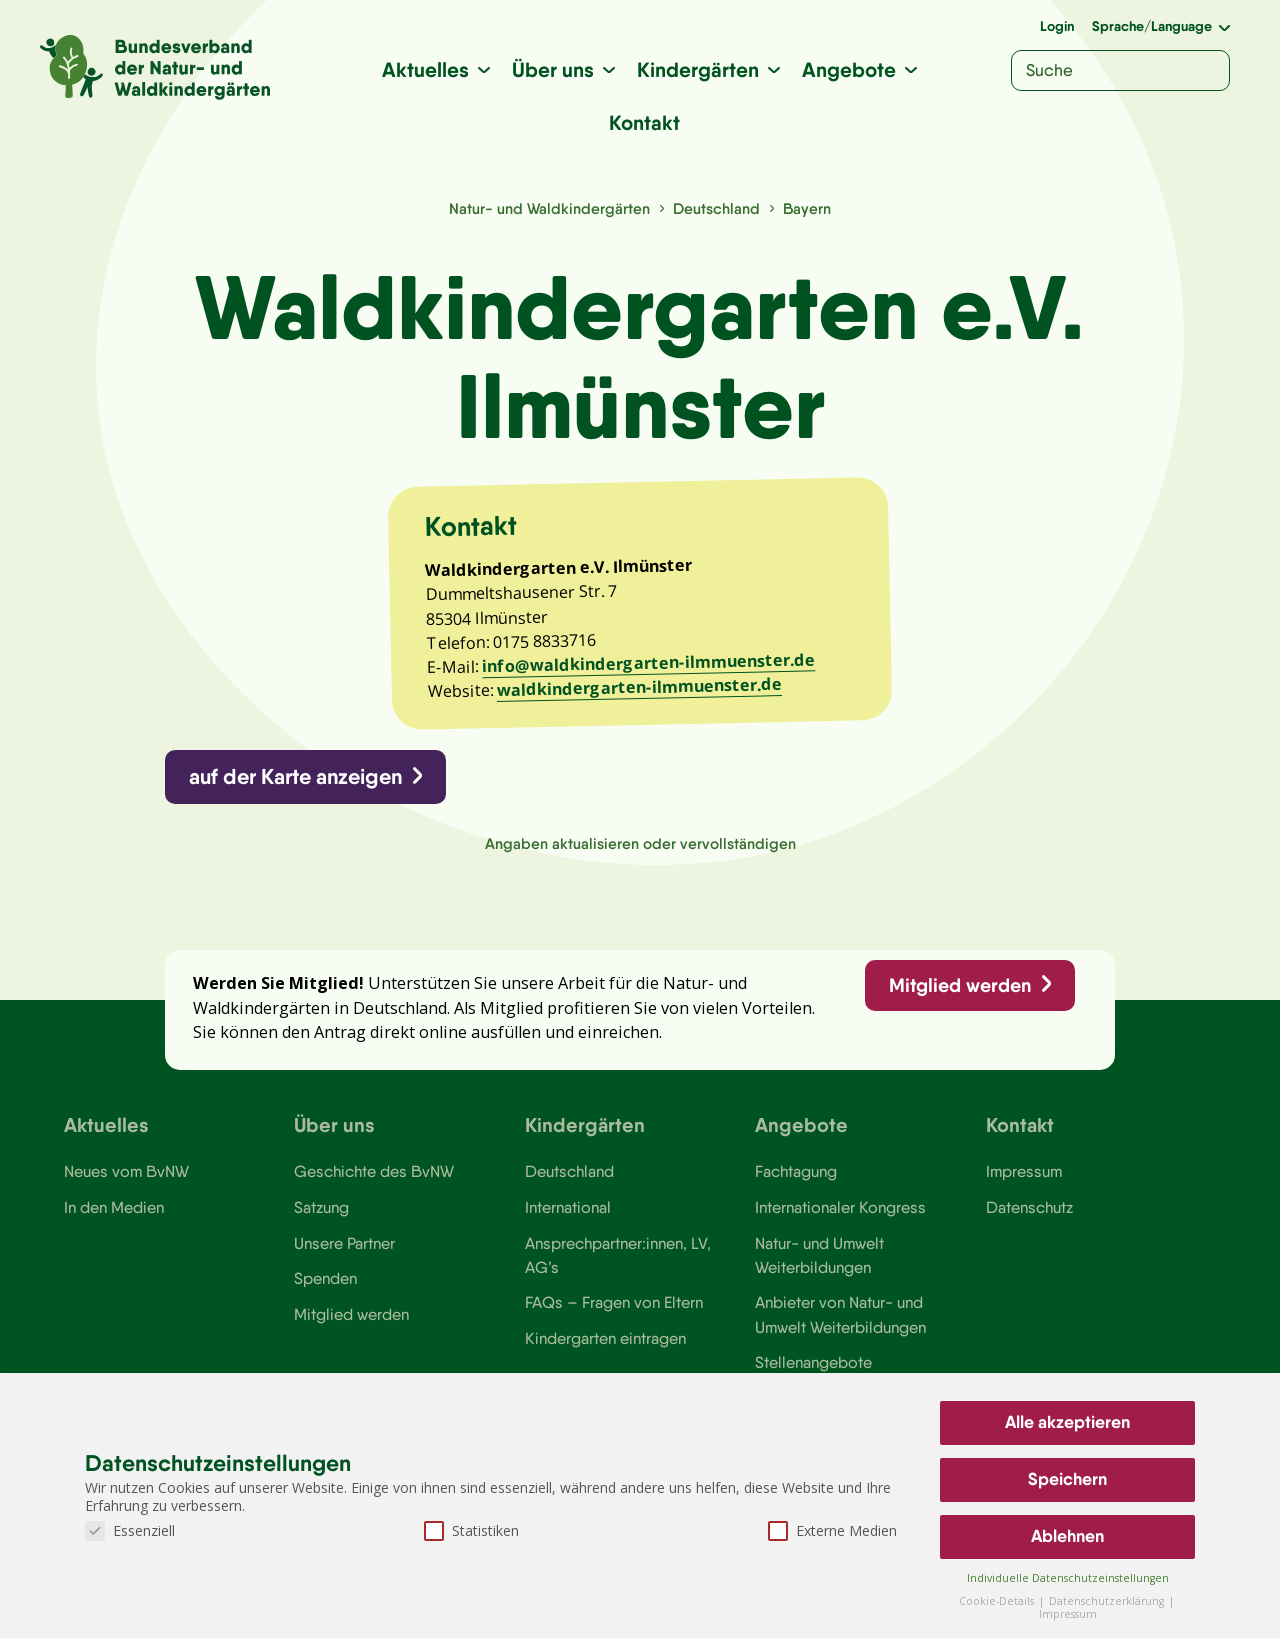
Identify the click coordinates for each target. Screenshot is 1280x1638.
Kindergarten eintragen (605, 1338)
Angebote (849, 69)
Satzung (321, 1207)
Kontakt (644, 122)
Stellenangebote (813, 1362)
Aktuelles (425, 69)
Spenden (325, 1278)
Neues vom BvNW (126, 1171)
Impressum (1024, 1171)
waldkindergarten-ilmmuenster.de (639, 688)
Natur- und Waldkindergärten (549, 208)
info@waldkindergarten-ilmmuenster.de (648, 663)
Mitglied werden (960, 985)
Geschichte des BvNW (374, 1171)
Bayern (807, 208)
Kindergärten (698, 69)
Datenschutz (1029, 1207)
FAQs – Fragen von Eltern (614, 1302)
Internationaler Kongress (840, 1207)
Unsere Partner (344, 1243)
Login (1057, 26)
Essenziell (130, 1530)
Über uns (553, 69)
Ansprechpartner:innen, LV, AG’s (618, 1255)
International (568, 1207)
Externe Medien (832, 1530)
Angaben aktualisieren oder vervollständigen (640, 843)
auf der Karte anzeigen (295, 776)
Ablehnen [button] (1067, 1536)
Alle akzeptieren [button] (1067, 1422)
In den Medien (114, 1207)
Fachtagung (796, 1171)
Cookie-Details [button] (998, 1601)
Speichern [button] (1067, 1479)
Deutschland (716, 208)
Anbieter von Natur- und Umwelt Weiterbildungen (840, 1314)
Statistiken (471, 1530)
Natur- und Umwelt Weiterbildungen (819, 1255)
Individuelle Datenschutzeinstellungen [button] (1068, 1578)
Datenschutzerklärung (1108, 1601)
